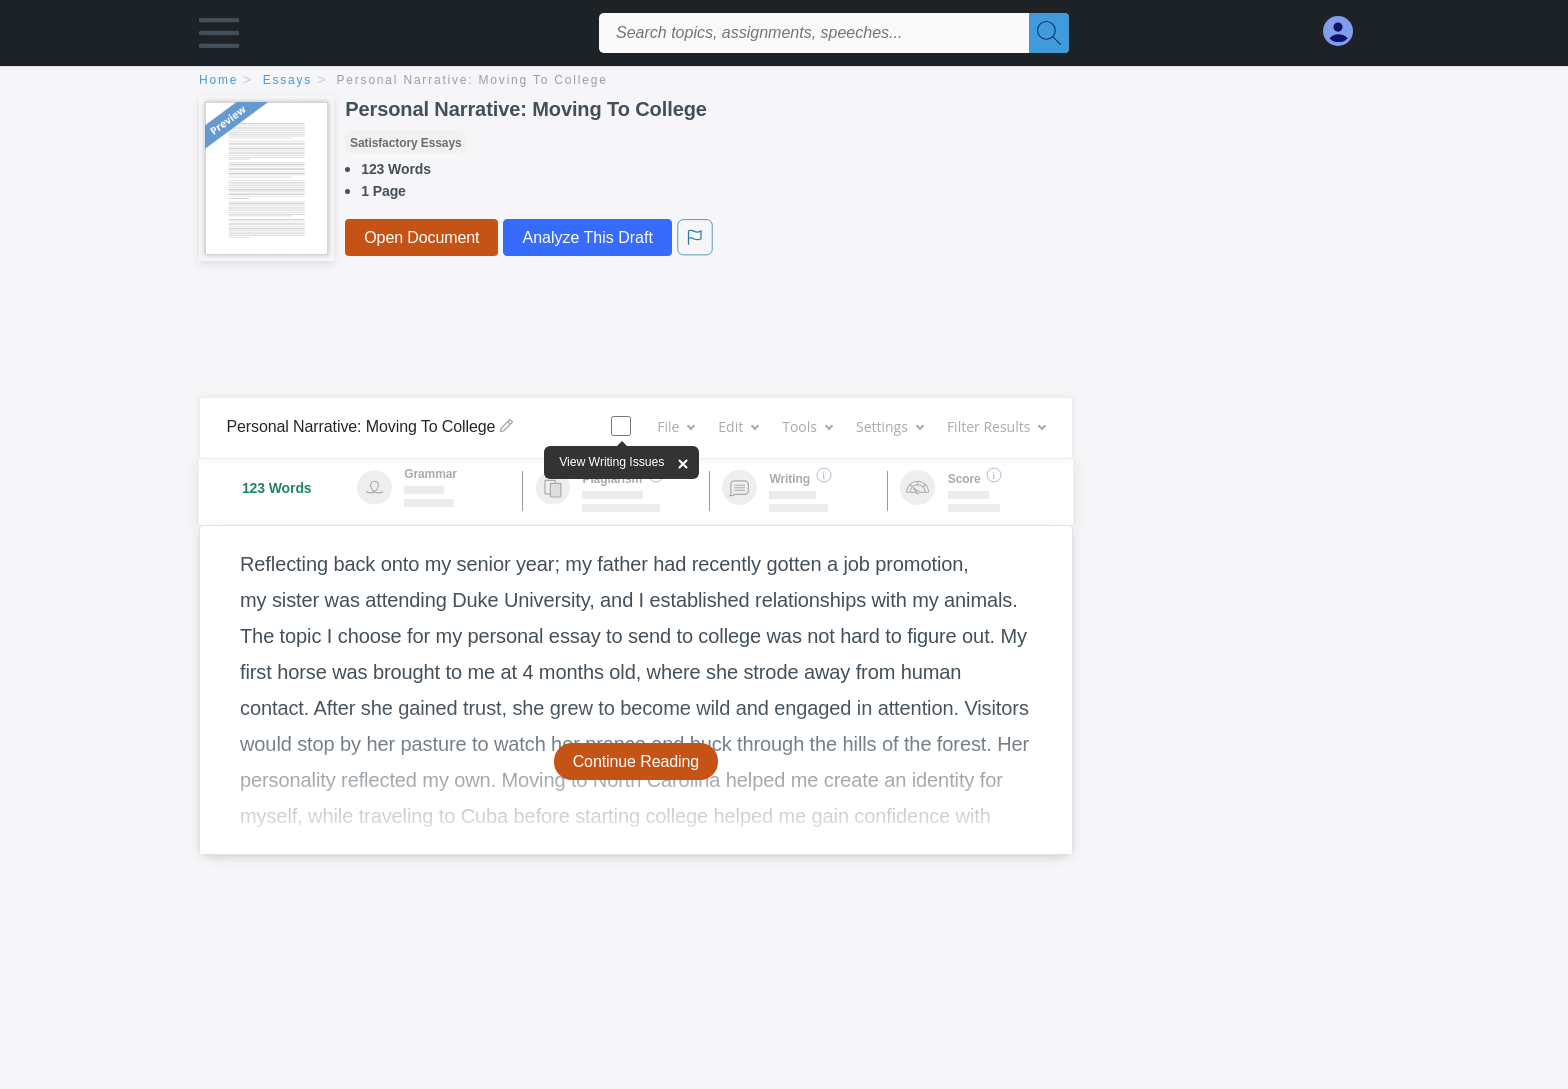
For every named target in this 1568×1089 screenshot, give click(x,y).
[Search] (1049, 33)
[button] (219, 37)
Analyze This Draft (587, 237)
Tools (807, 426)
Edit (738, 426)
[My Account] (1346, 31)
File (675, 426)
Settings (889, 426)
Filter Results (996, 426)
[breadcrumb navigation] (784, 81)
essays (287, 80)
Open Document (421, 237)
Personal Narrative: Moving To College (472, 80)
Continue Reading (636, 761)
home (218, 80)
